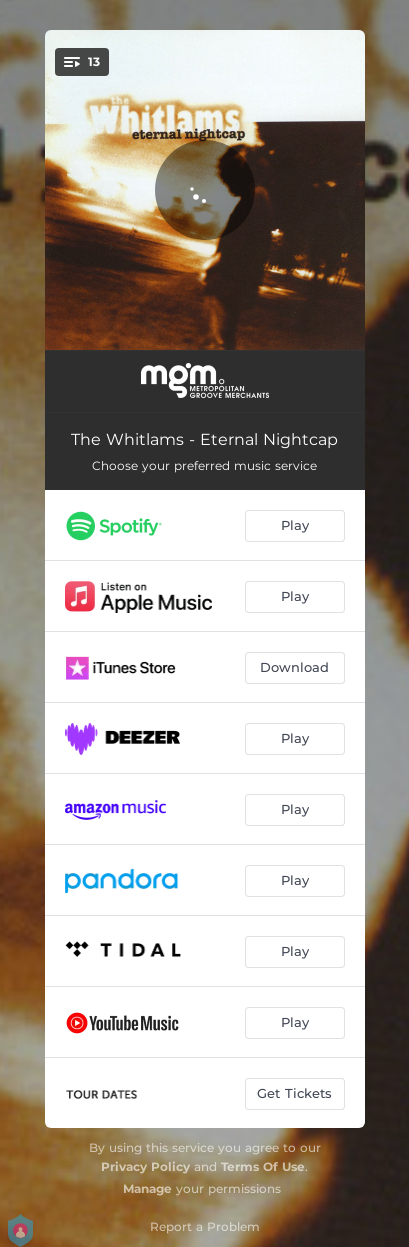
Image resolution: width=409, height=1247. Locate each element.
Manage (147, 1188)
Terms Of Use (263, 1166)
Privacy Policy (145, 1166)
